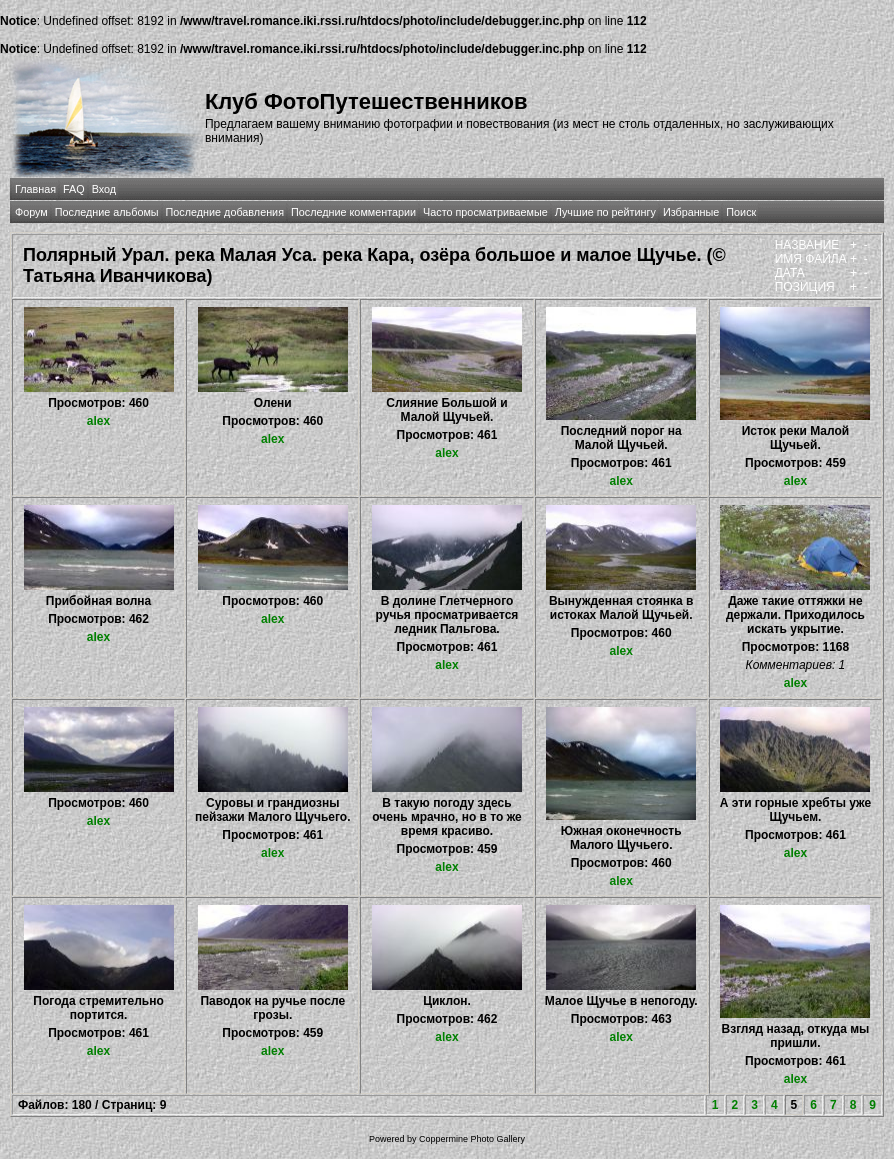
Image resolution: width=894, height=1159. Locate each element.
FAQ (74, 189)
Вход (104, 189)
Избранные (691, 212)
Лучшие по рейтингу (605, 212)
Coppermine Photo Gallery (472, 1139)
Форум (31, 212)
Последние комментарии (353, 212)
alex (98, 421)
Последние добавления (225, 212)
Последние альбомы (107, 212)
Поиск (741, 212)
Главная (35, 189)
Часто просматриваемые (485, 212)
